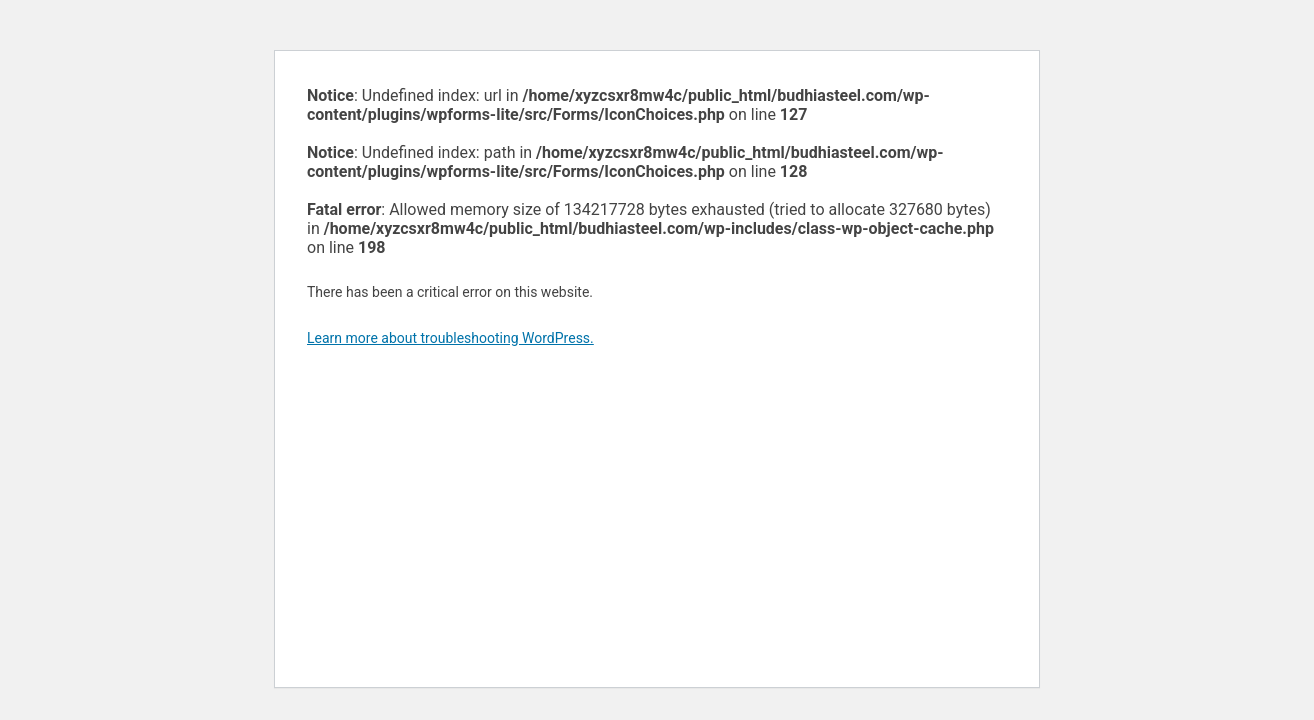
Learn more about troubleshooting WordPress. (450, 338)
